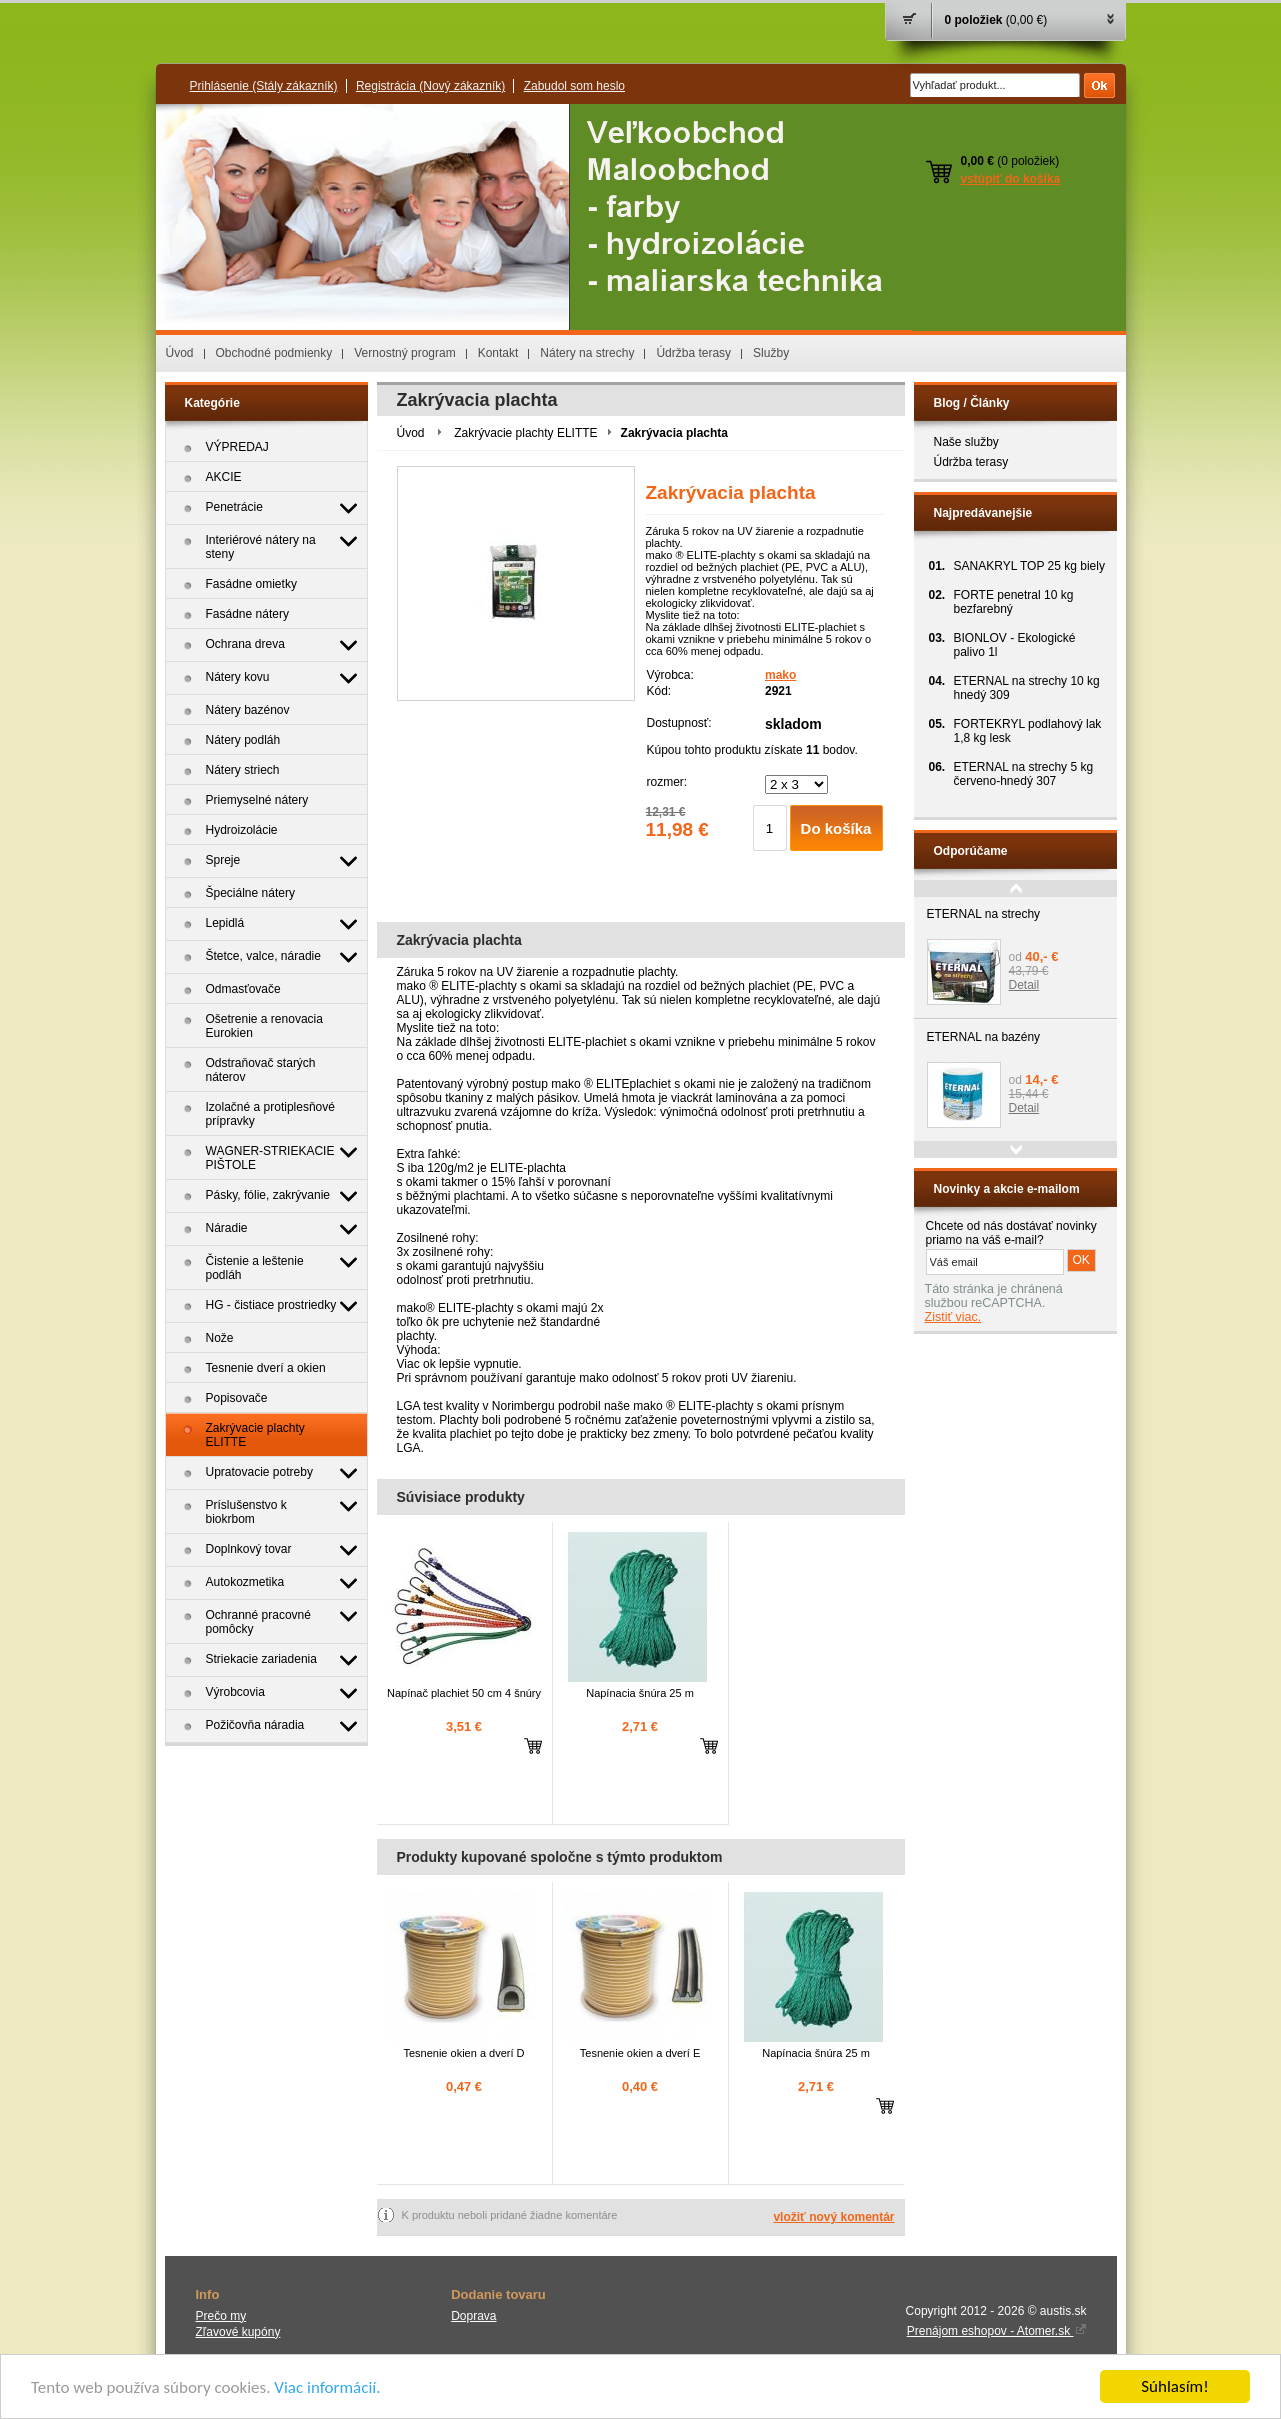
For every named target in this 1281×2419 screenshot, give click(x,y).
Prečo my (221, 2316)
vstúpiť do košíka (1011, 179)
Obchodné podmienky (274, 353)
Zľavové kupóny (238, 2332)
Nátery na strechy (587, 353)
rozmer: (667, 782)
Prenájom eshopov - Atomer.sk (997, 2331)
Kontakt (498, 353)
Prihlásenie (264, 86)
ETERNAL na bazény (984, 1037)
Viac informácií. (327, 2387)
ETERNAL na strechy (984, 914)
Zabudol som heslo (574, 86)
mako (780, 675)
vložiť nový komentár (833, 2217)
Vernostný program (404, 353)
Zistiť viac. (953, 1317)
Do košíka (836, 828)
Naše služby (966, 442)
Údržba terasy (693, 353)
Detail (1024, 985)
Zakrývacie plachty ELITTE (525, 433)
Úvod (180, 353)
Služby (771, 353)
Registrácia (430, 86)
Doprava (473, 2316)
